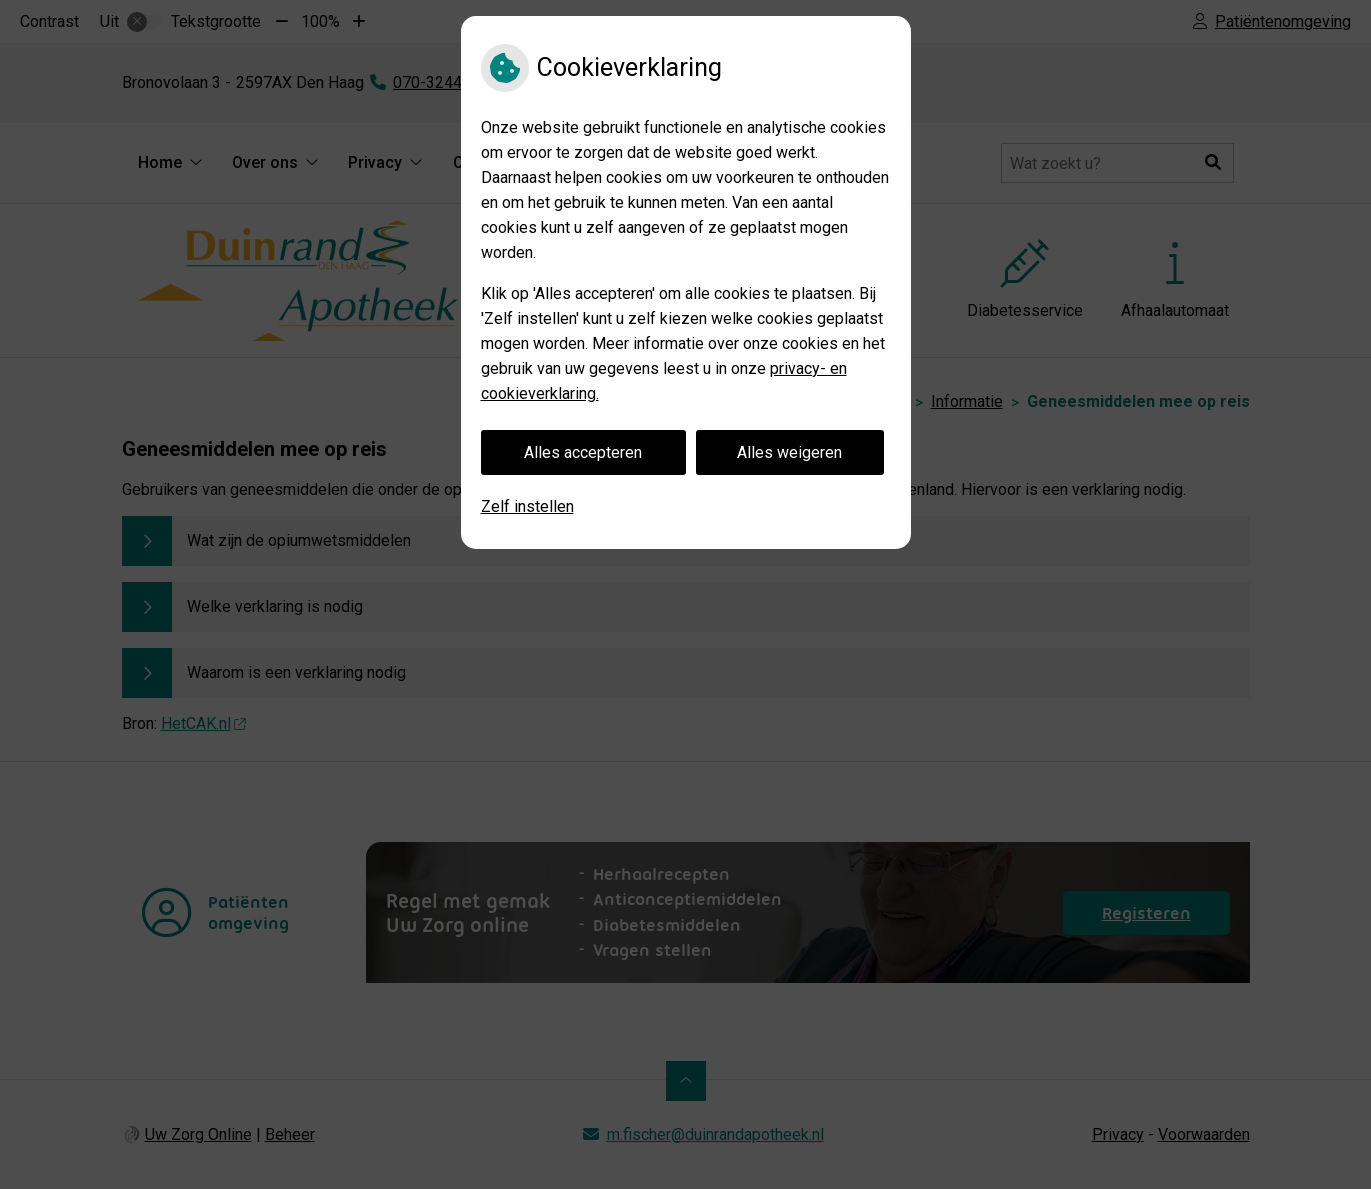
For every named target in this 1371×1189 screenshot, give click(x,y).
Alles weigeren (789, 452)
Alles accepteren (583, 452)
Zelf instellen (527, 506)
